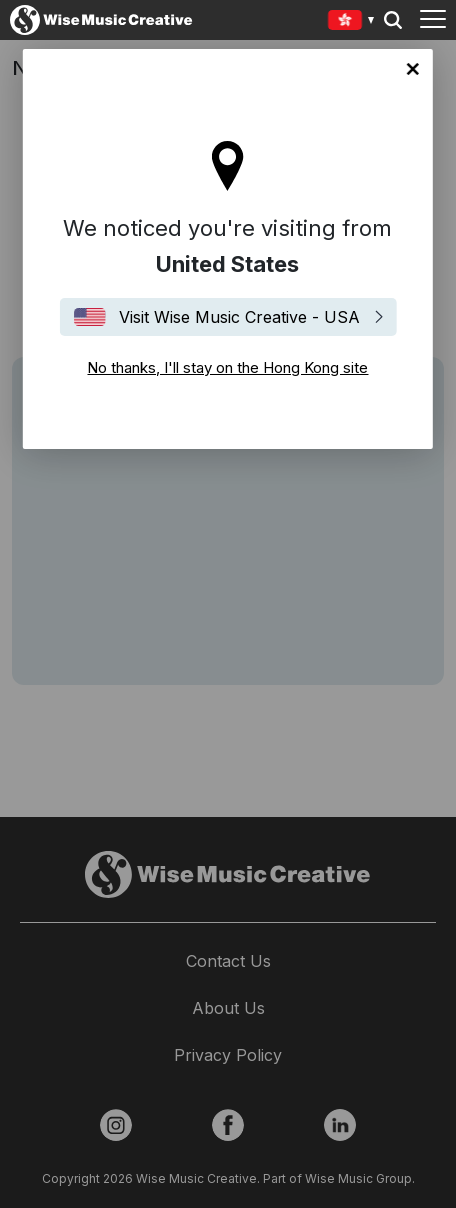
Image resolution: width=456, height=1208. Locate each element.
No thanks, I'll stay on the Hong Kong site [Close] (413, 69)
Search (393, 20)
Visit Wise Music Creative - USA (239, 317)
